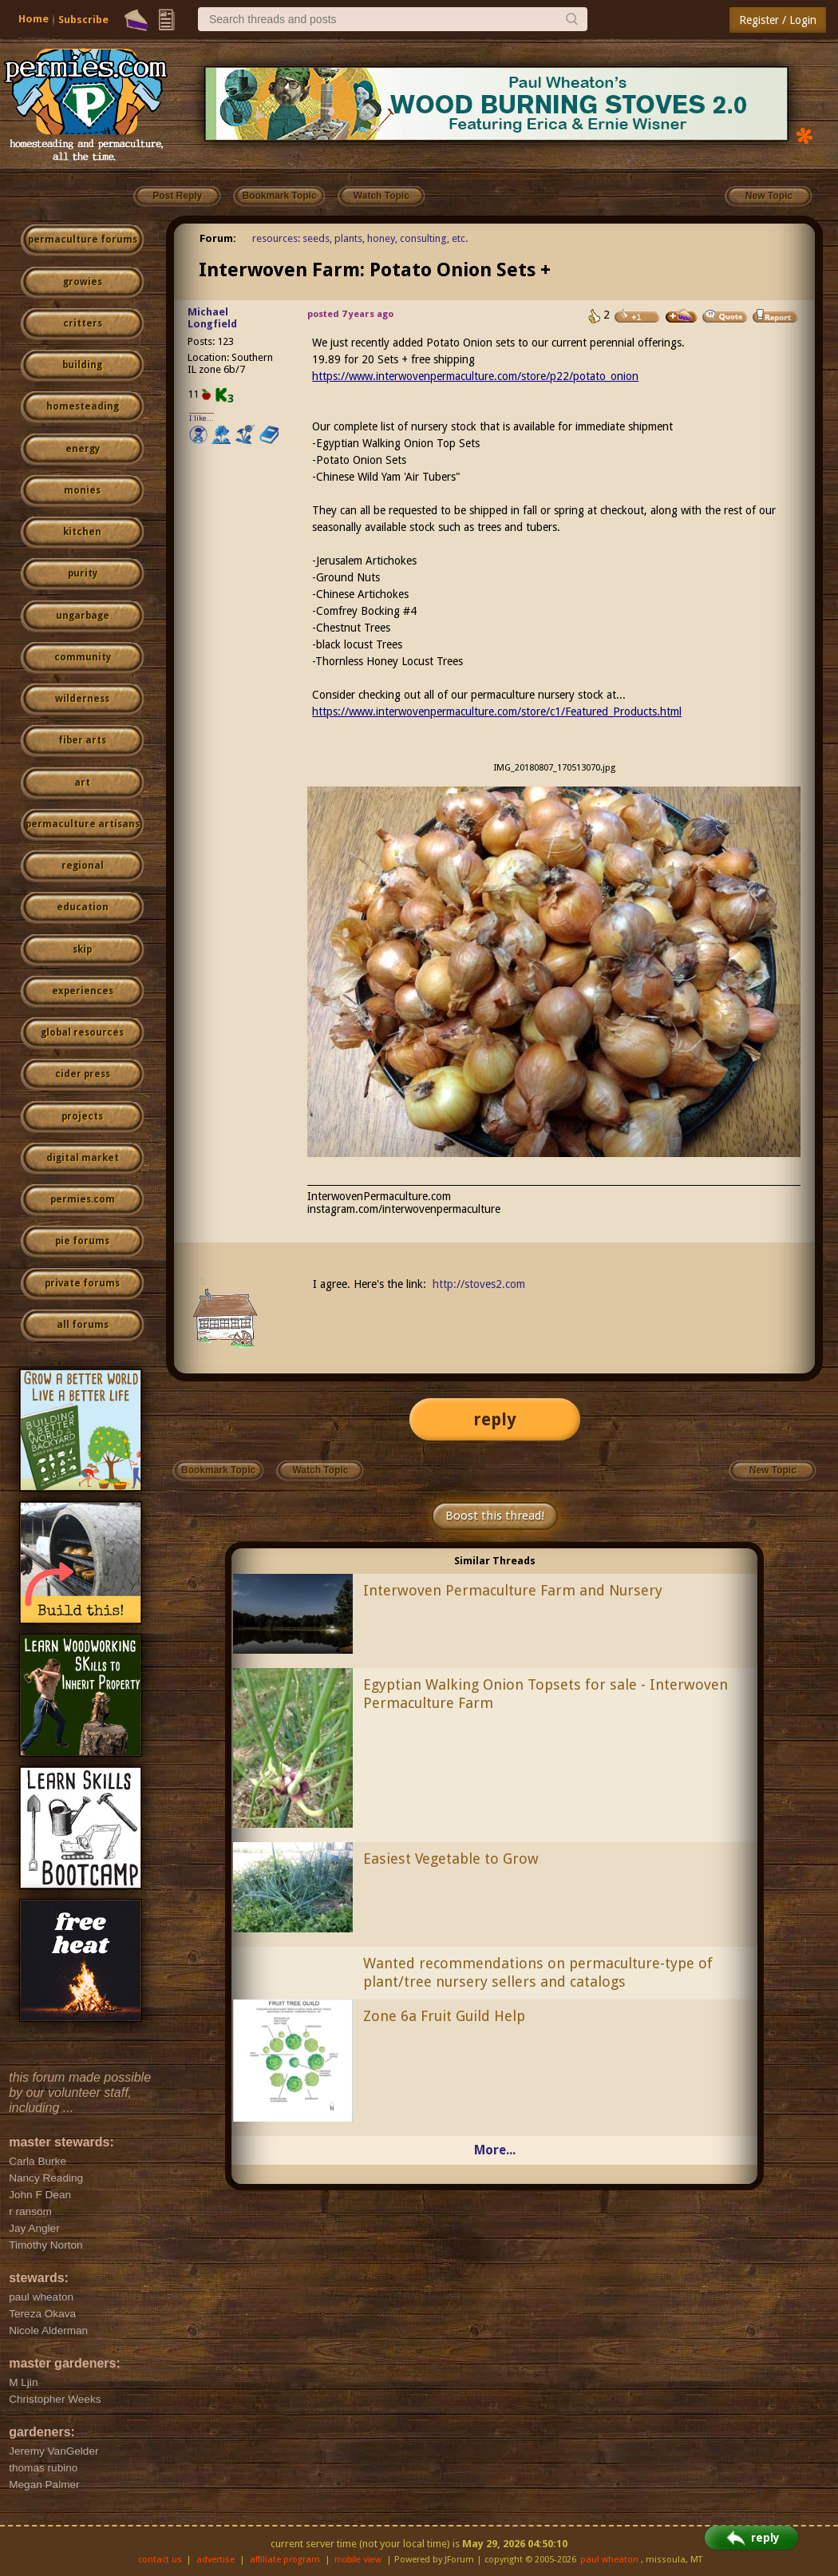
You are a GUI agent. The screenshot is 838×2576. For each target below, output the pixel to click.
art (82, 782)
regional (82, 865)
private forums (82, 1283)
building (82, 365)
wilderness (82, 698)
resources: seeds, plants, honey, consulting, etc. (360, 238)
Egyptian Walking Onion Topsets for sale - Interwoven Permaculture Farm (545, 1693)
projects (82, 1116)
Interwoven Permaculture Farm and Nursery (512, 1590)
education (83, 907)
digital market (82, 1157)
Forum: (218, 238)
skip (82, 949)
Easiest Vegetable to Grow (451, 1858)
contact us (160, 2559)
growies (82, 281)
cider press (82, 1074)
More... (495, 2150)
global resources (82, 1032)
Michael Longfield (212, 318)
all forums (83, 1324)
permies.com (82, 1199)
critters (82, 323)
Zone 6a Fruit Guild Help (444, 2015)
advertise (215, 2559)
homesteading (82, 406)
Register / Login (777, 20)
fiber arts (82, 740)
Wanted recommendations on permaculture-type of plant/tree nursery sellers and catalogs (538, 1972)
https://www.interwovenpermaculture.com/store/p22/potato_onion (475, 376)
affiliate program (285, 2559)
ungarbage (82, 615)
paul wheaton (609, 2559)
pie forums (82, 1240)
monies (82, 490)
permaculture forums (82, 239)
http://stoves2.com (479, 1284)
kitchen (82, 531)
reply (494, 1419)
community (82, 657)
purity (82, 573)
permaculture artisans (83, 824)
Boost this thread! (494, 1515)
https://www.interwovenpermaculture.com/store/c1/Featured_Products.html (497, 711)
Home (33, 19)
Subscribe (83, 20)
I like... (201, 418)
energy (82, 448)
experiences (82, 991)
